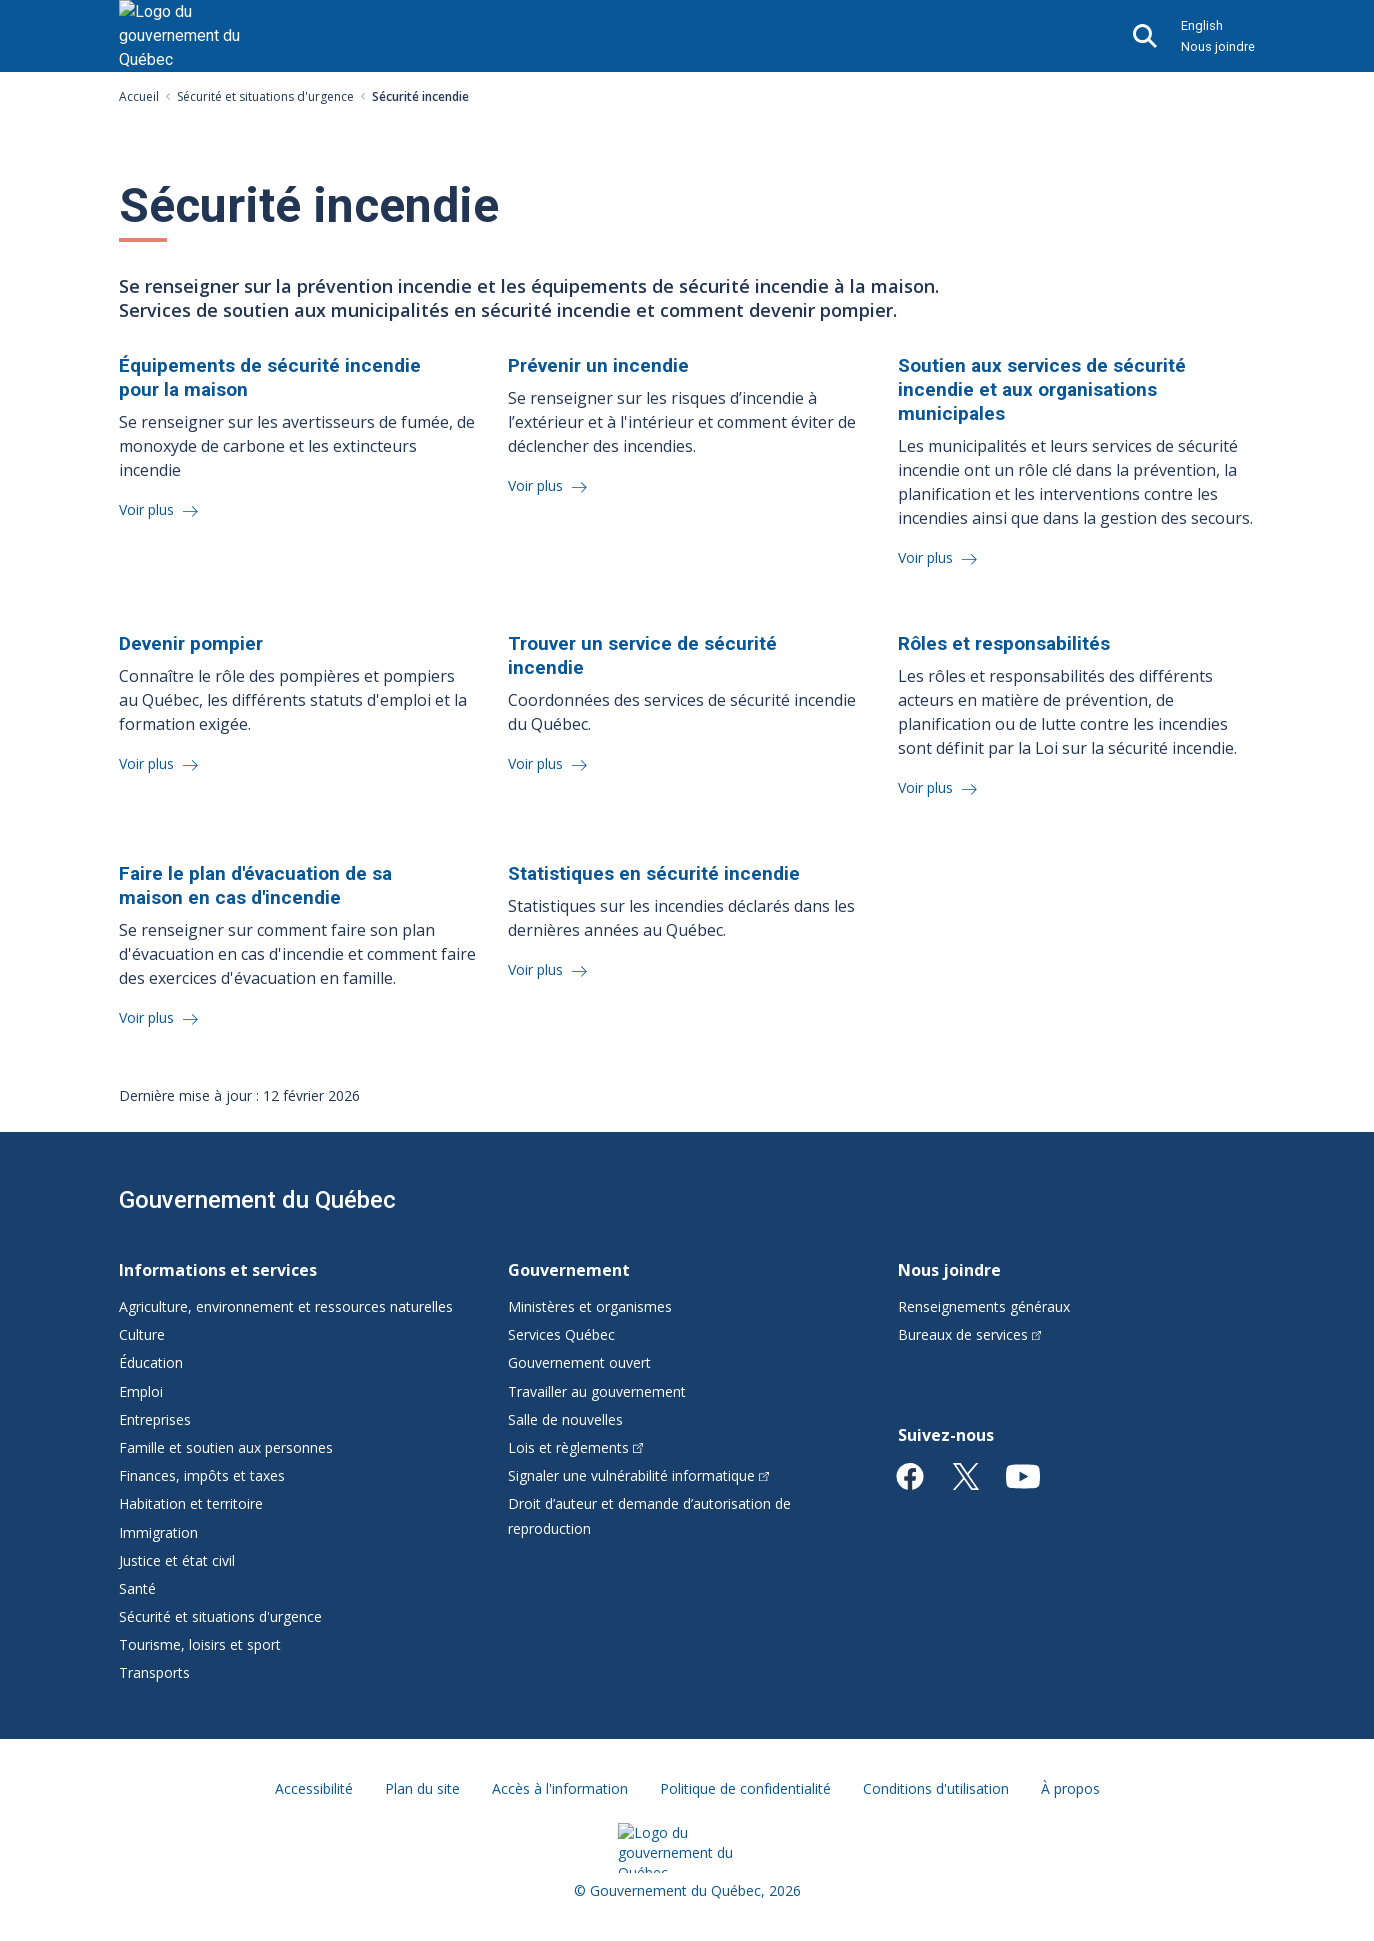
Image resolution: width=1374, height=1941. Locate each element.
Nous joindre (1218, 46)
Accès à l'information (560, 1788)
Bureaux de (970, 1334)
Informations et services (218, 1270)
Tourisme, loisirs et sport (200, 1644)
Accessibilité (314, 1788)
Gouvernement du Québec (257, 1200)
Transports (154, 1672)
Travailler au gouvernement (597, 1391)
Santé (137, 1588)
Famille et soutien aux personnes (226, 1447)
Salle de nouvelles (565, 1419)
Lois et (575, 1447)
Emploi (141, 1391)
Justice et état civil (177, 1560)
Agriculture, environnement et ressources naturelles (286, 1306)
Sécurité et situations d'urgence (265, 96)
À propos (1070, 1788)
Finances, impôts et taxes (202, 1475)
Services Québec (561, 1334)
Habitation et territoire (191, 1503)
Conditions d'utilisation (936, 1788)
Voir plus (148, 509)
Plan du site (422, 1788)
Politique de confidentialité (745, 1788)
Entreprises (155, 1419)
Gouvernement (569, 1270)
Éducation (151, 1362)
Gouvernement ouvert (579, 1362)
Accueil (139, 96)
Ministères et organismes (590, 1306)
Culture (142, 1334)
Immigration (158, 1532)
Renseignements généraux (984, 1306)
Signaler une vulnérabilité (638, 1475)
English (1202, 25)
